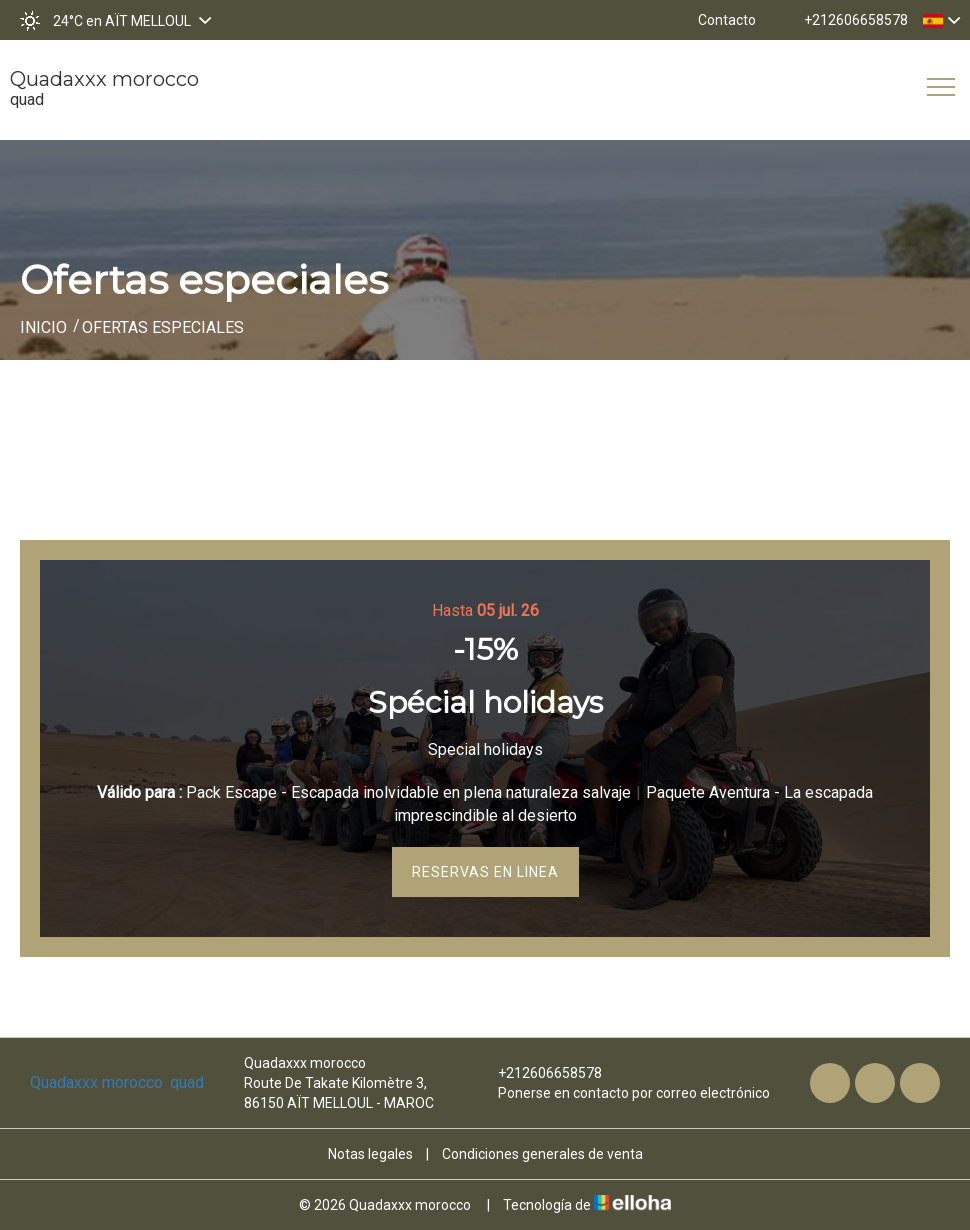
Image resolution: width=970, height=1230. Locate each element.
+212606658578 (538, 1073)
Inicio (43, 327)
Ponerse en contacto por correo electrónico (622, 1093)
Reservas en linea (485, 872)
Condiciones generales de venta (542, 1154)
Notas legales (370, 1154)
